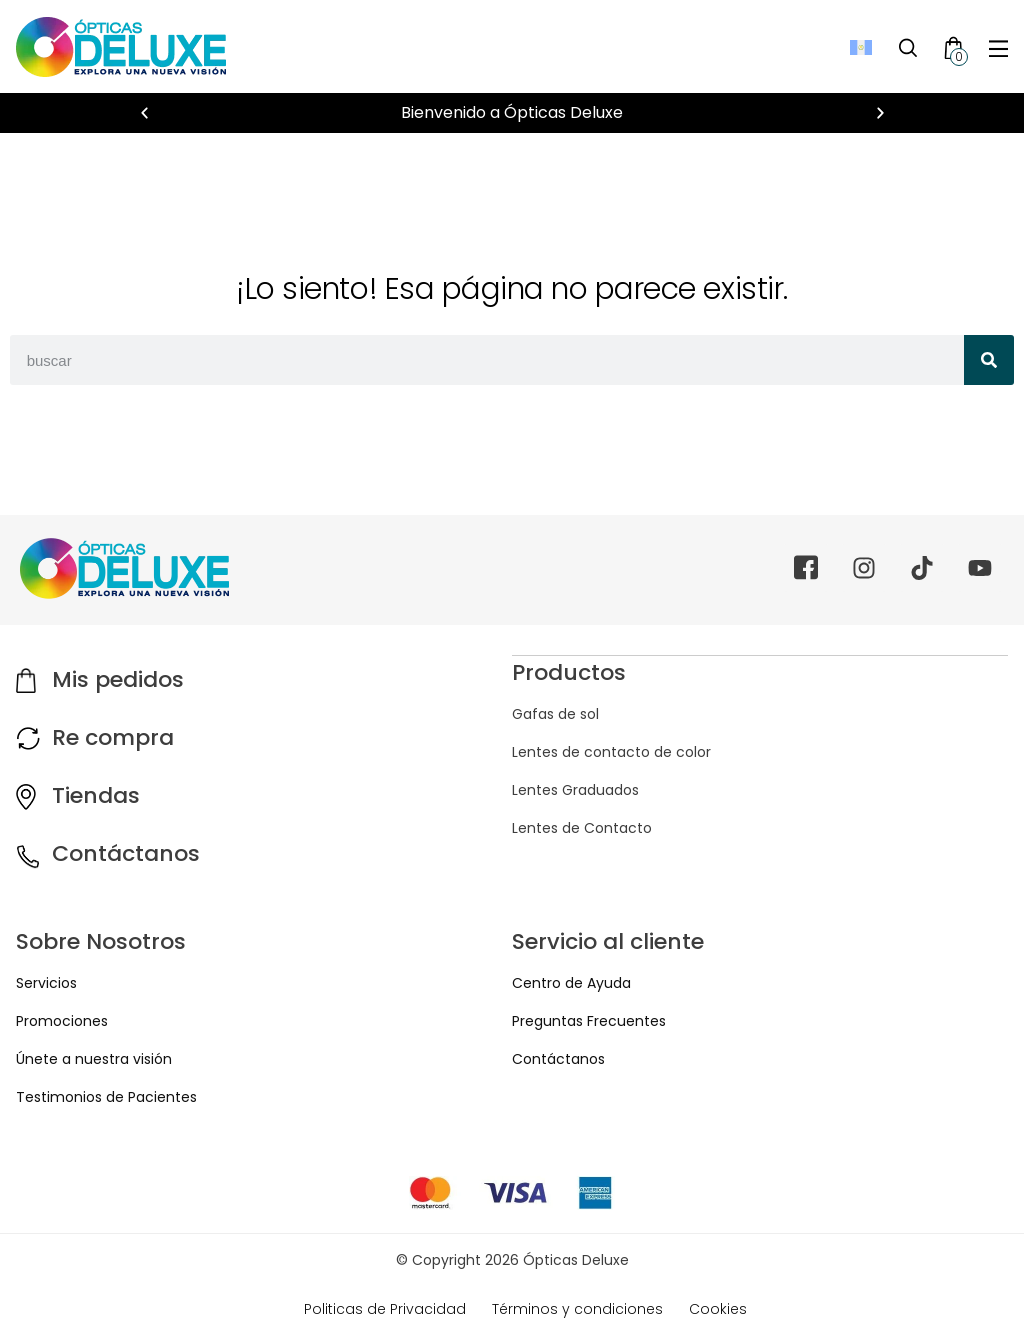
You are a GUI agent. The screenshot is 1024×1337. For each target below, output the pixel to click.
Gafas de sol (555, 713)
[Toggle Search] (908, 47)
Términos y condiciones (577, 1309)
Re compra (113, 737)
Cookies (718, 1309)
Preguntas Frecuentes (589, 1021)
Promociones (62, 1021)
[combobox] (487, 360)
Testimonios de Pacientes (106, 1097)
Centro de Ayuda (571, 983)
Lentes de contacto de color (611, 751)
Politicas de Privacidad (385, 1309)
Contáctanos (126, 853)
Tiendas (96, 795)
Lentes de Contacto (582, 827)
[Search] (989, 360)
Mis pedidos (118, 679)
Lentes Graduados (575, 789)
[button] (144, 113)
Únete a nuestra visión (94, 1059)
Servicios (46, 983)
